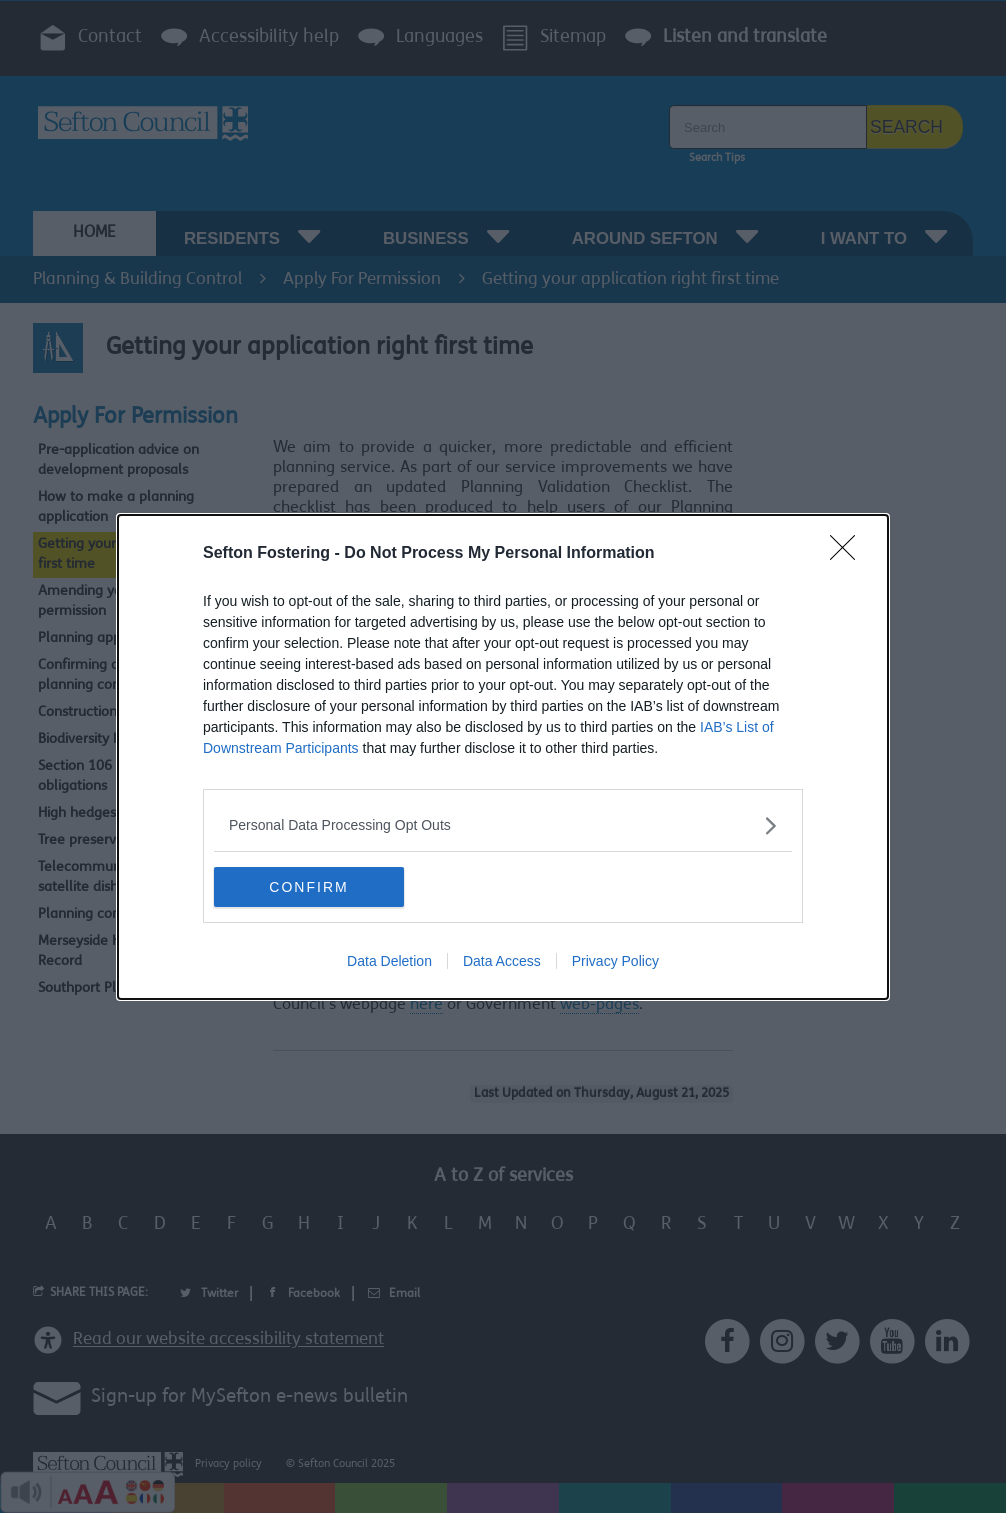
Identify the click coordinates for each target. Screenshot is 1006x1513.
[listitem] (503, 825)
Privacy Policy (615, 961)
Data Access (502, 961)
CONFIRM (308, 887)
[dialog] (503, 757)
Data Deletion (389, 961)
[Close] (849, 554)
